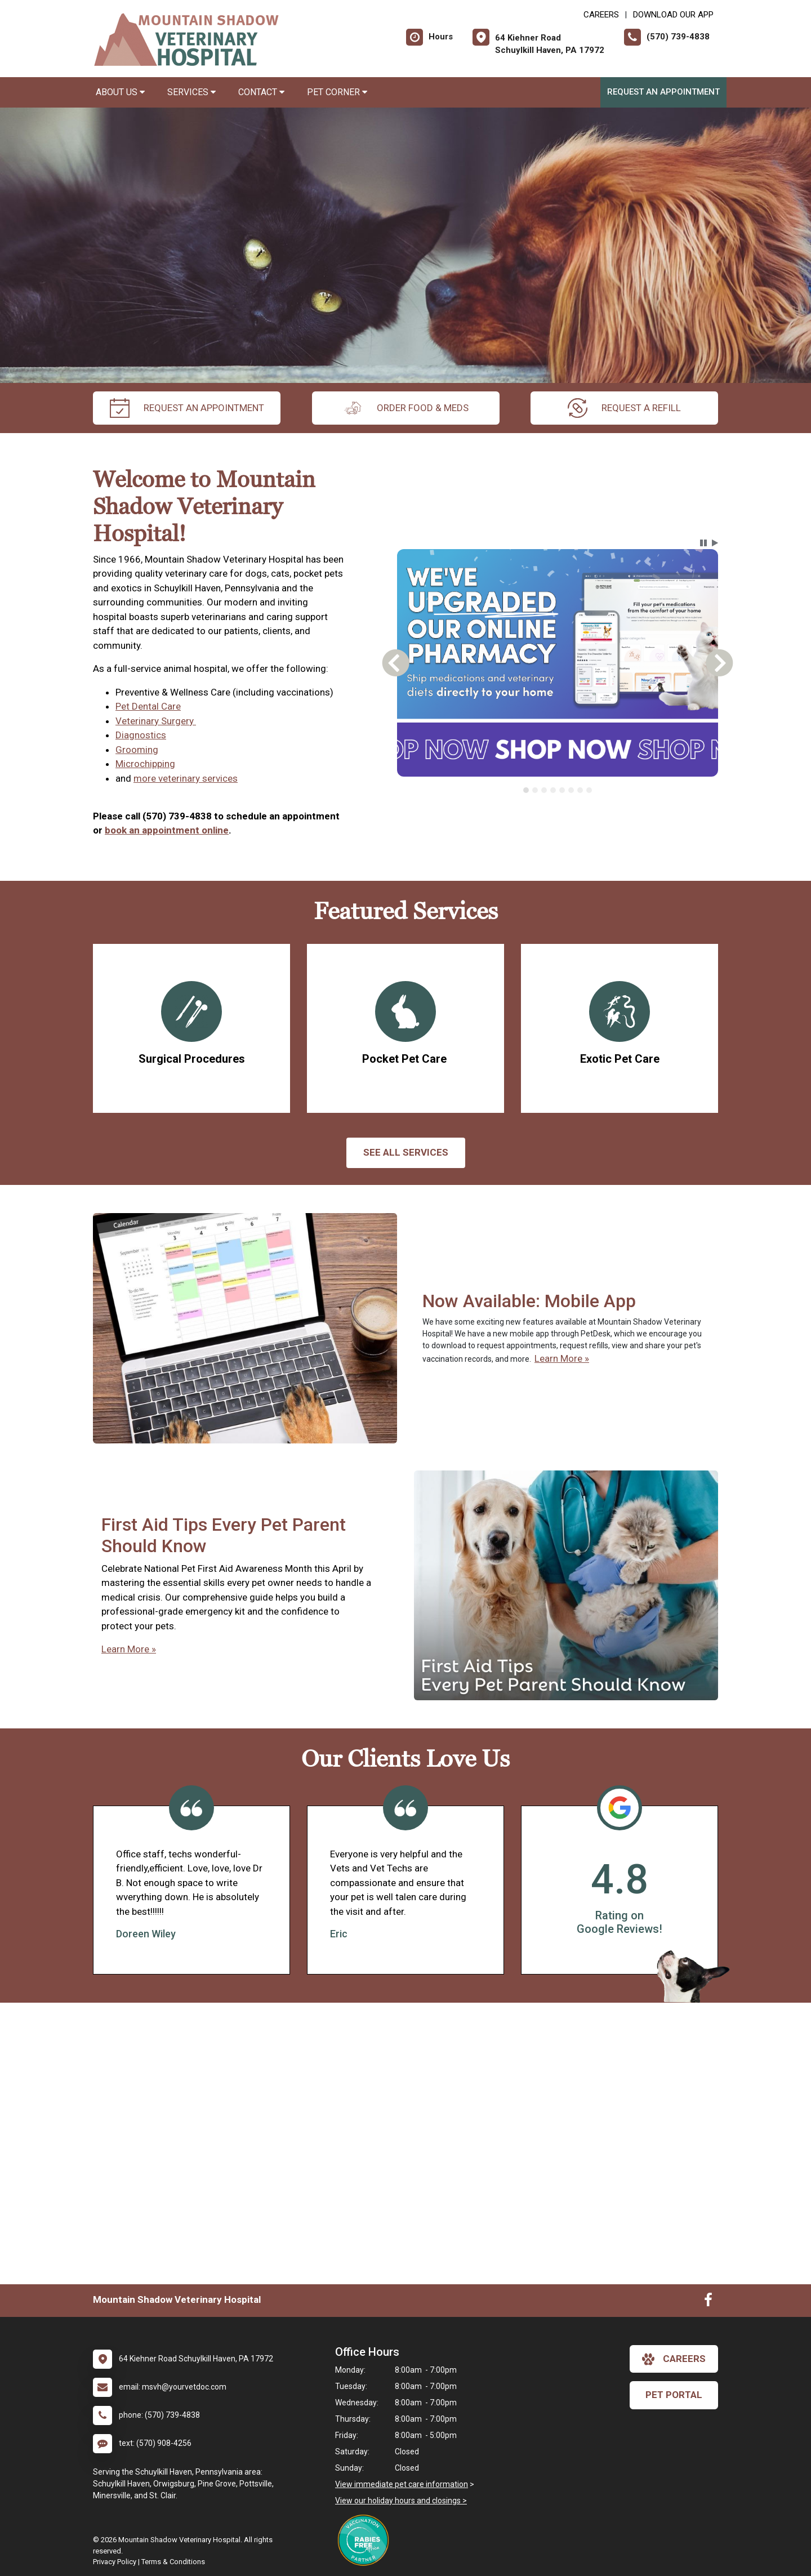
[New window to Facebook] (708, 2302)
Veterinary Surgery (155, 721)
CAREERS (601, 15)
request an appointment (187, 408)
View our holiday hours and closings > (401, 2500)
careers (674, 2359)
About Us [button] (120, 92)
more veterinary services (185, 778)
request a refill (624, 408)
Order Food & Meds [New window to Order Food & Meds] (406, 408)
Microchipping (145, 763)
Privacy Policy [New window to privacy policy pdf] (114, 2561)
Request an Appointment (663, 92)
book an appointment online (167, 830)
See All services (405, 1152)
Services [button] (191, 92)
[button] (703, 542)
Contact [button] (261, 92)
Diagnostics (140, 735)
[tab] (526, 790)
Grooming (136, 749)
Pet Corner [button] (337, 92)
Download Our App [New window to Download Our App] (673, 15)
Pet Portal (673, 2394)
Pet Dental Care (148, 706)
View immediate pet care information (401, 2484)
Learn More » (561, 1358)
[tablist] (557, 790)
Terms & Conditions (173, 2561)
